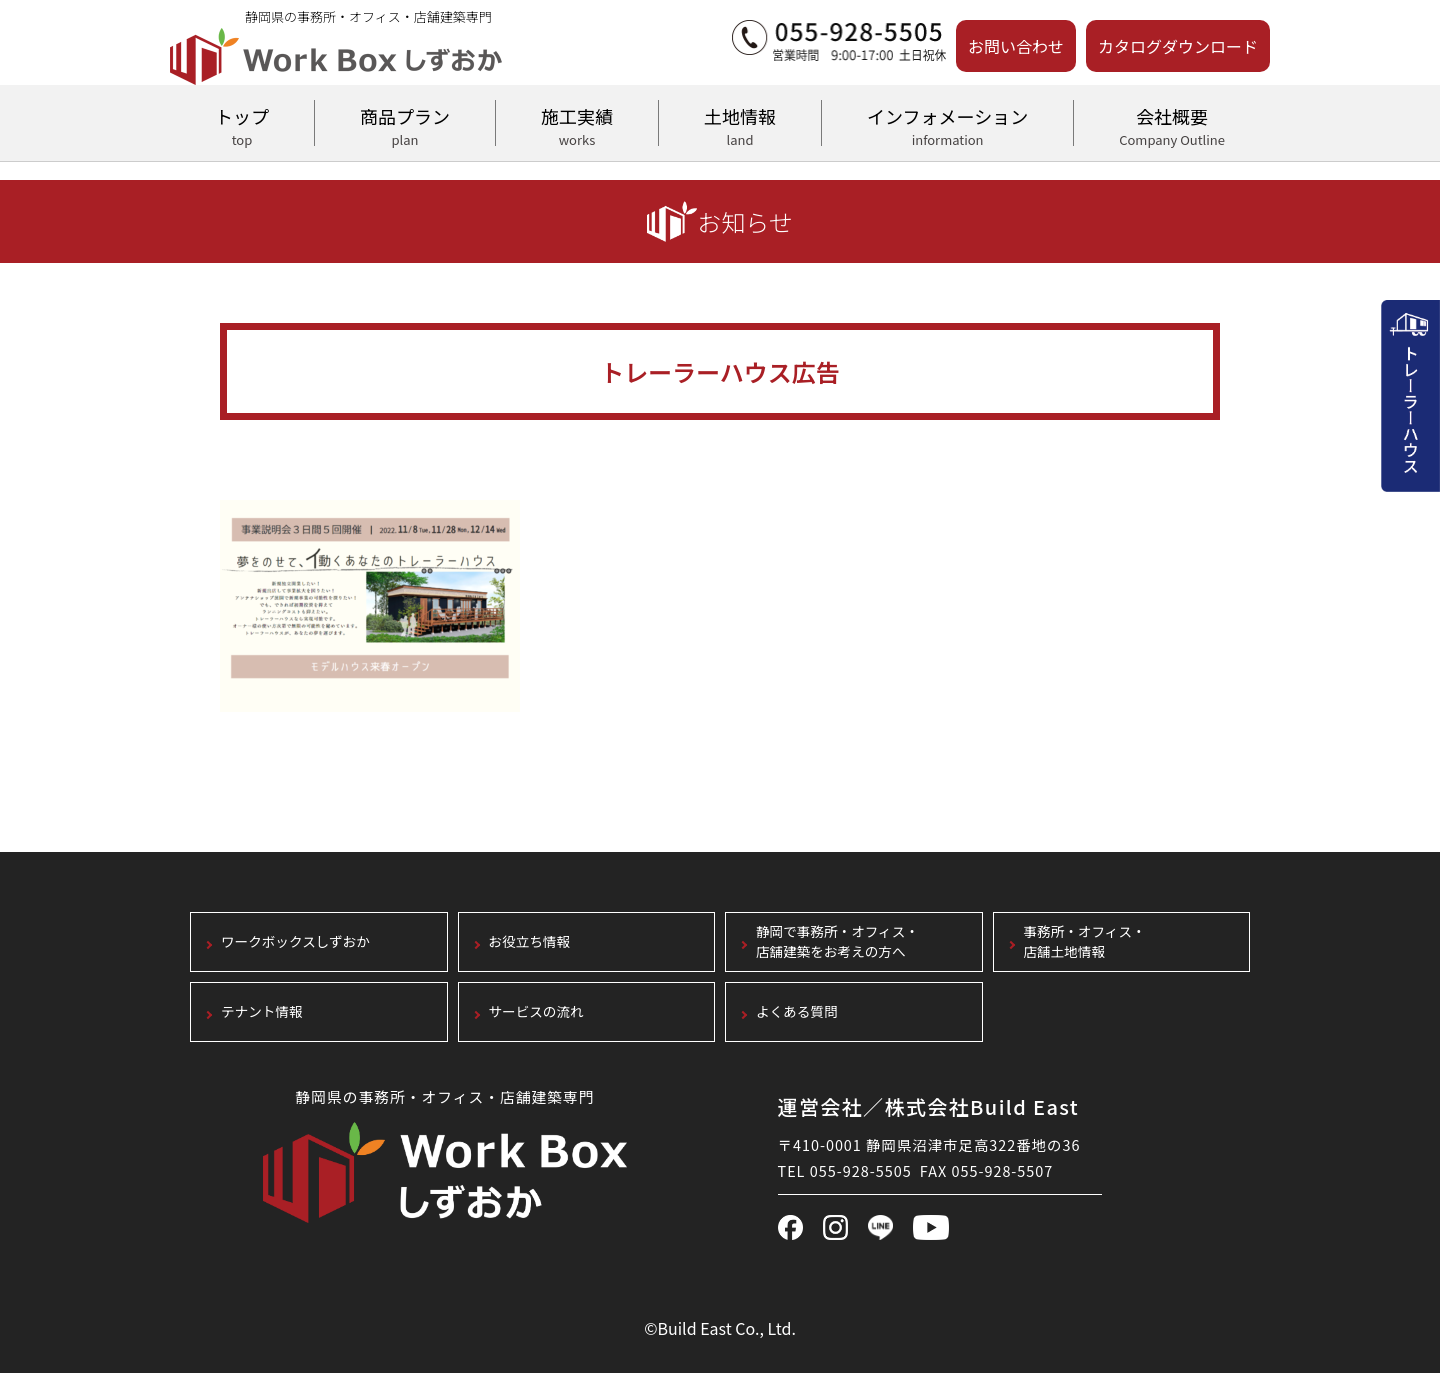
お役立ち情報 (530, 942)
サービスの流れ (536, 1012)
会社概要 (1172, 124)
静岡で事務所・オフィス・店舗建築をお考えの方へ (837, 942)
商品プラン (405, 124)
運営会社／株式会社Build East (929, 1106)
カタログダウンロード (1178, 46)
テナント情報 (262, 1012)
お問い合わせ (1016, 46)
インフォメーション (947, 124)
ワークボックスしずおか (295, 942)
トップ (242, 124)
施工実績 (577, 124)
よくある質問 (797, 1012)
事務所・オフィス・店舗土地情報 (1085, 942)
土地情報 (740, 124)
